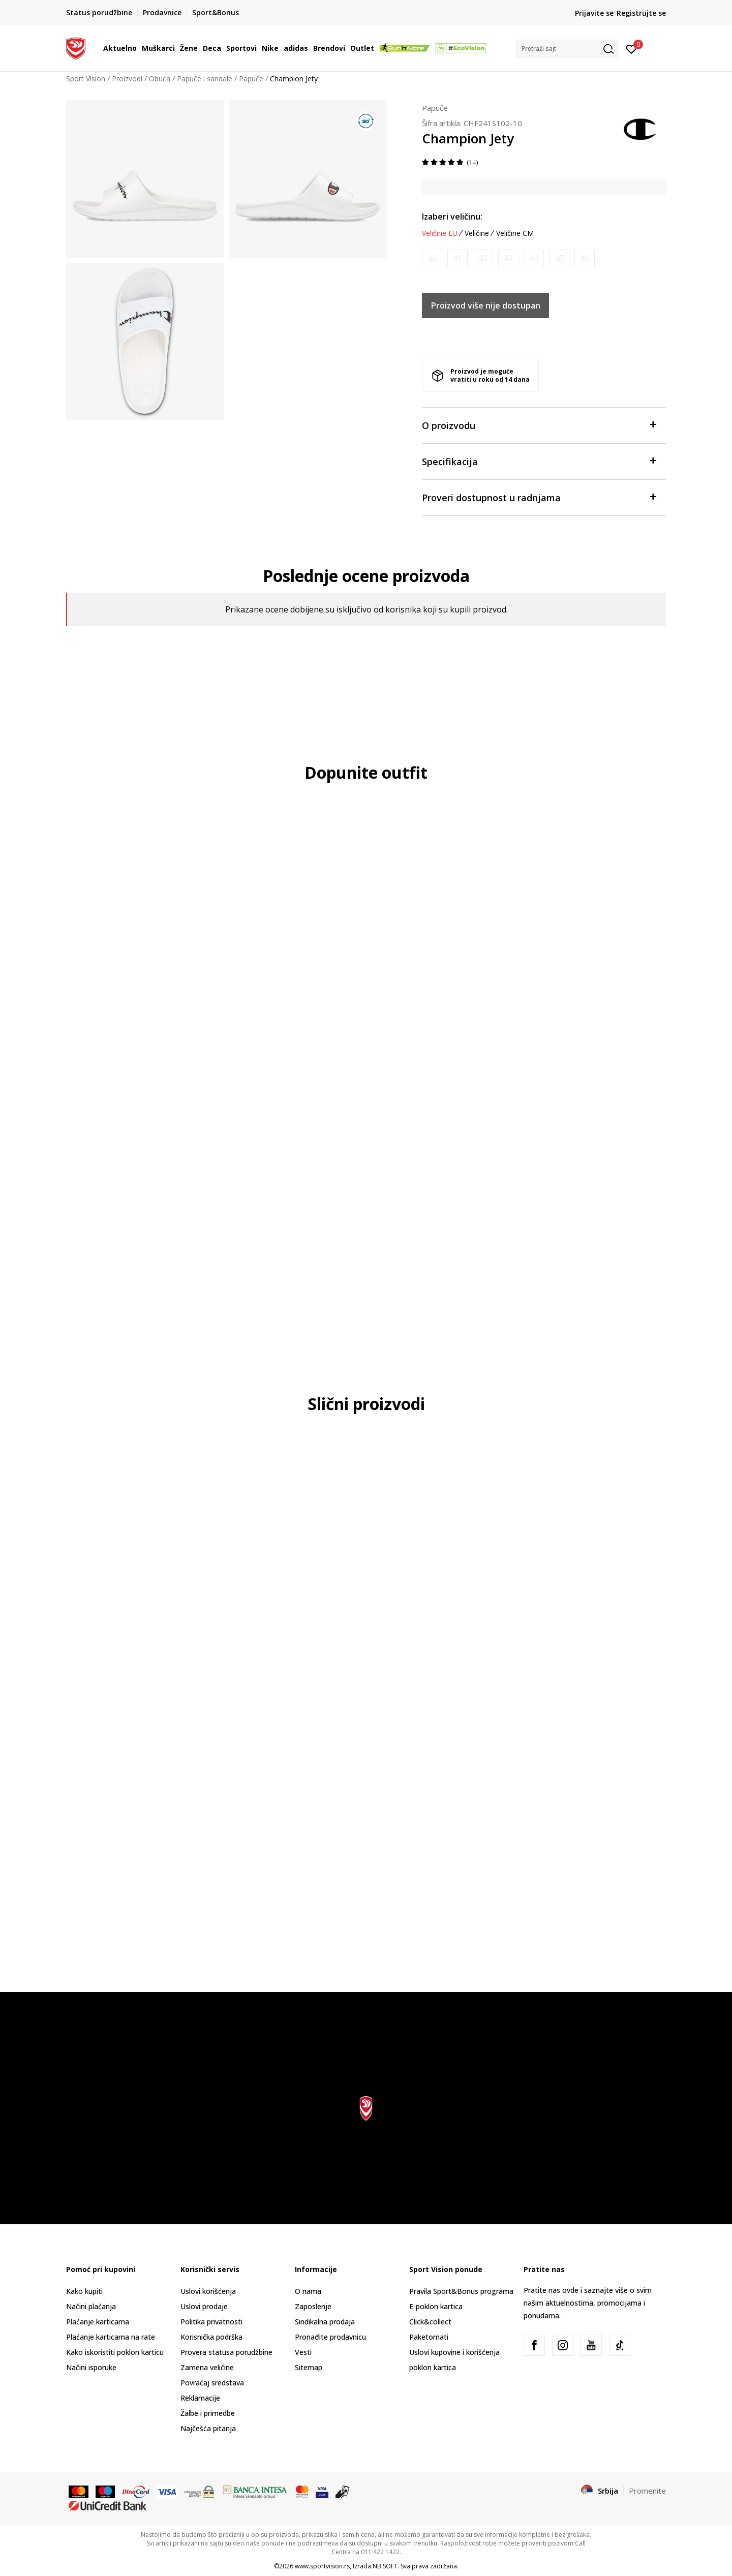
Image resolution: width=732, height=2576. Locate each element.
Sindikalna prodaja (325, 2321)
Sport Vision (85, 78)
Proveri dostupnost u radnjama (539, 497)
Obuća (159, 78)
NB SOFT (385, 2566)
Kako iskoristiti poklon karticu (115, 2352)
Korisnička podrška (211, 2337)
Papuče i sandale (204, 78)
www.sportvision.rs (322, 2566)
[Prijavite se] (631, 48)
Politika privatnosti (211, 2321)
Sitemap (308, 2367)
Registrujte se (641, 13)
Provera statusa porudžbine (226, 2352)
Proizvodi (127, 78)
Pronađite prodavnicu (330, 2337)
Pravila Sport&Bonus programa (461, 2291)
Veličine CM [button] (515, 233)
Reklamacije (200, 2398)
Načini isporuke (91, 2367)
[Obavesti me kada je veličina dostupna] (432, 258)
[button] (567, 48)
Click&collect (430, 2321)
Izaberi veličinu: (452, 216)
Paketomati (428, 2337)
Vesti (303, 2352)
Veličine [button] (477, 233)
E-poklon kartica (436, 2306)
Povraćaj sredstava (212, 2382)
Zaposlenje (313, 2306)
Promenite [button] (647, 2491)
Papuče (251, 78)
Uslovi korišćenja (208, 2291)
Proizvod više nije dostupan (485, 305)
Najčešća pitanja (208, 2428)
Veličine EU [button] (440, 233)
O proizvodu (539, 425)
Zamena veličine (207, 2367)
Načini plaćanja (91, 2306)
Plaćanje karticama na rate (110, 2337)
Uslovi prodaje (204, 2306)
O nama (308, 2291)
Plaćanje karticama (97, 2321)
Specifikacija (539, 461)
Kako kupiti (84, 2291)
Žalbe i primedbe (207, 2413)
